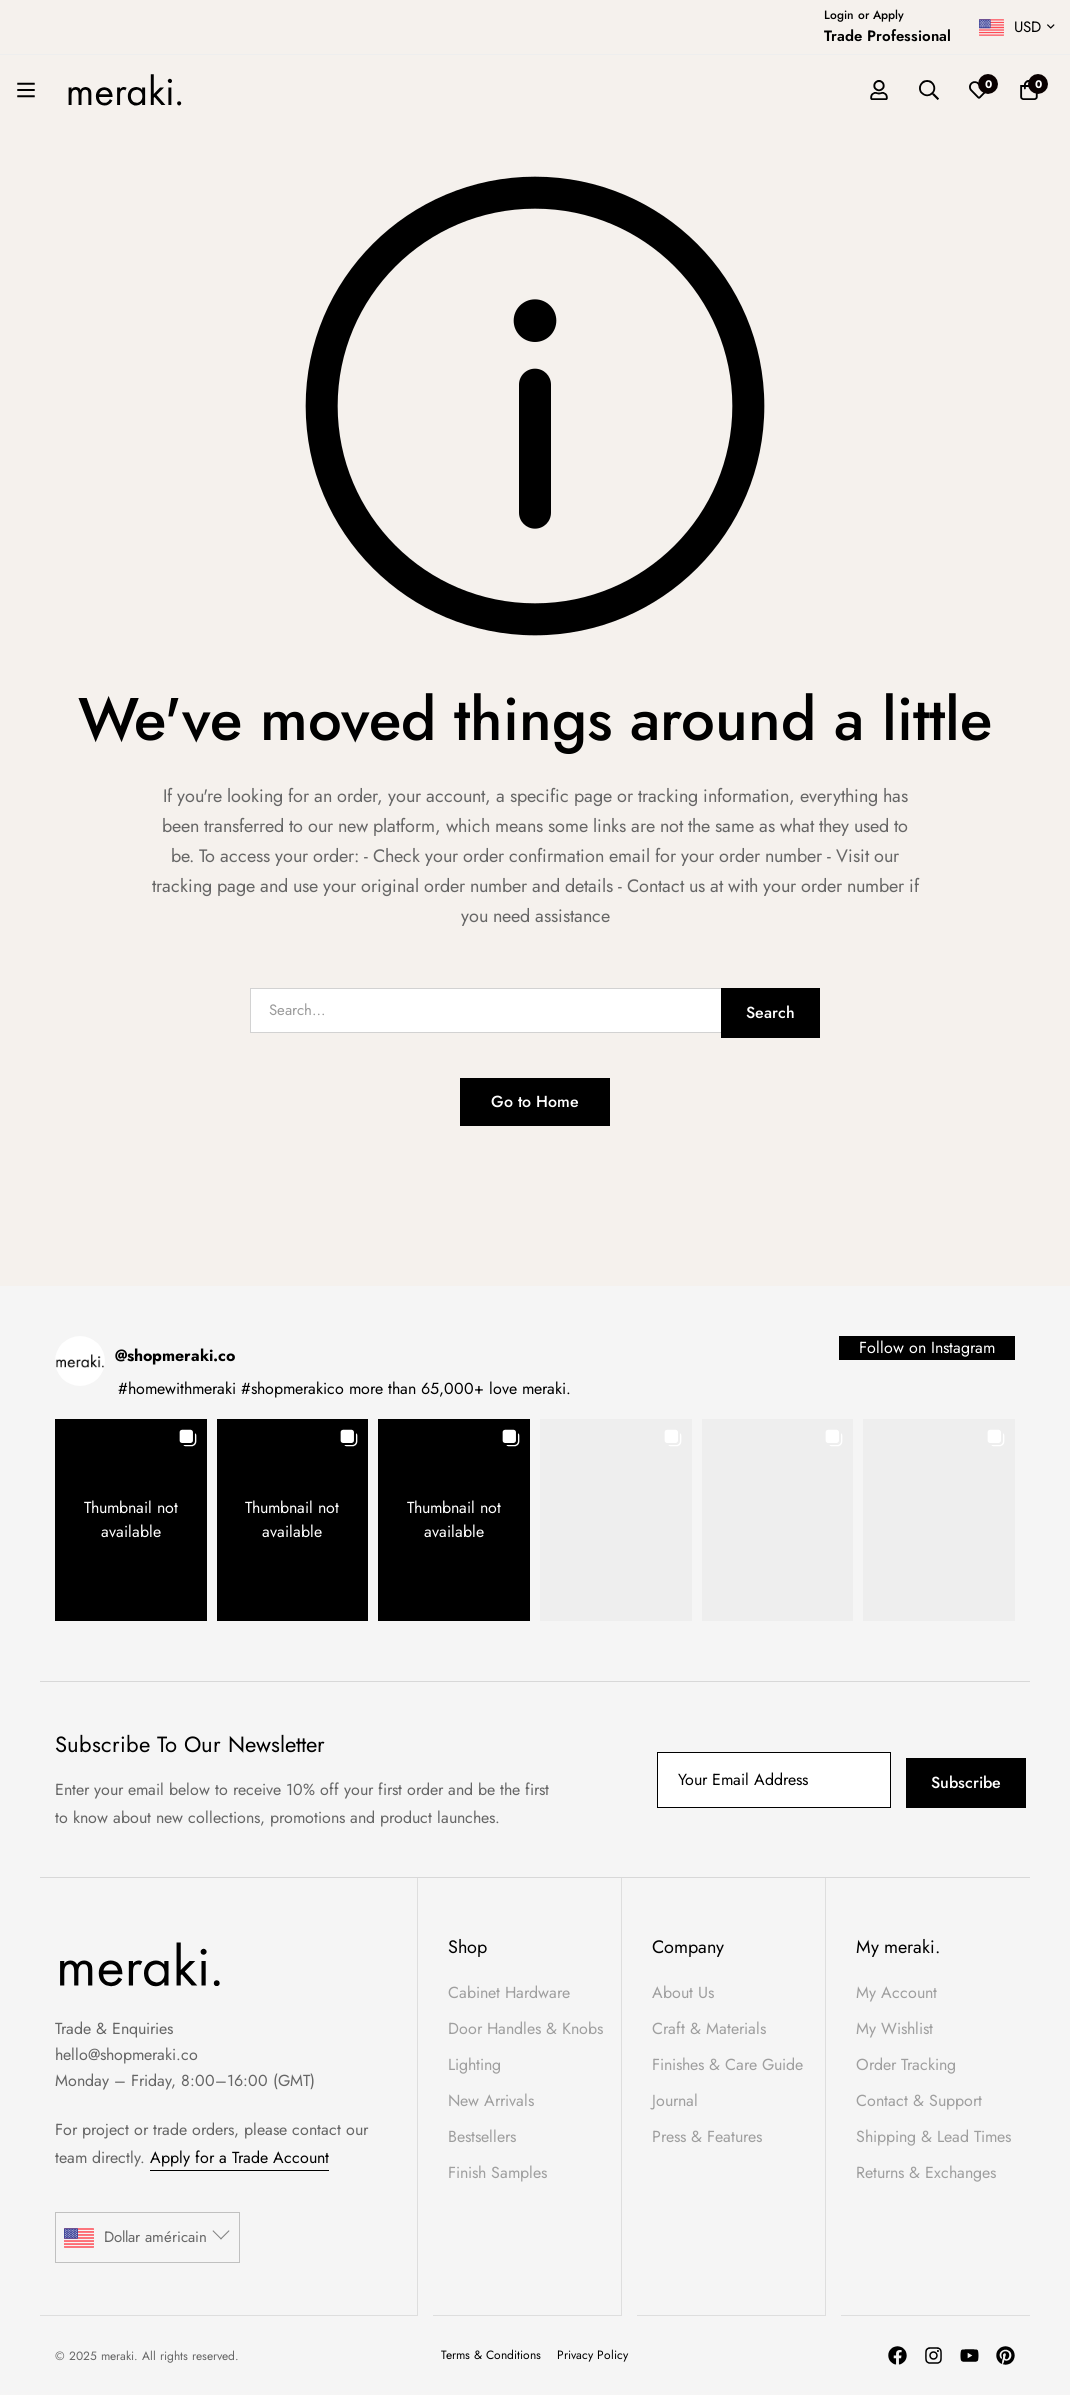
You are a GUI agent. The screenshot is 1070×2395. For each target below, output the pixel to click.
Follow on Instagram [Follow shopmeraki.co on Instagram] (927, 1347)
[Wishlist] (979, 90)
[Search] (929, 90)
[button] (131, 1520)
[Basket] (1029, 90)
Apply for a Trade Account (239, 2157)
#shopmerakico (292, 1388)
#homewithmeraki (177, 1388)
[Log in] (879, 90)
